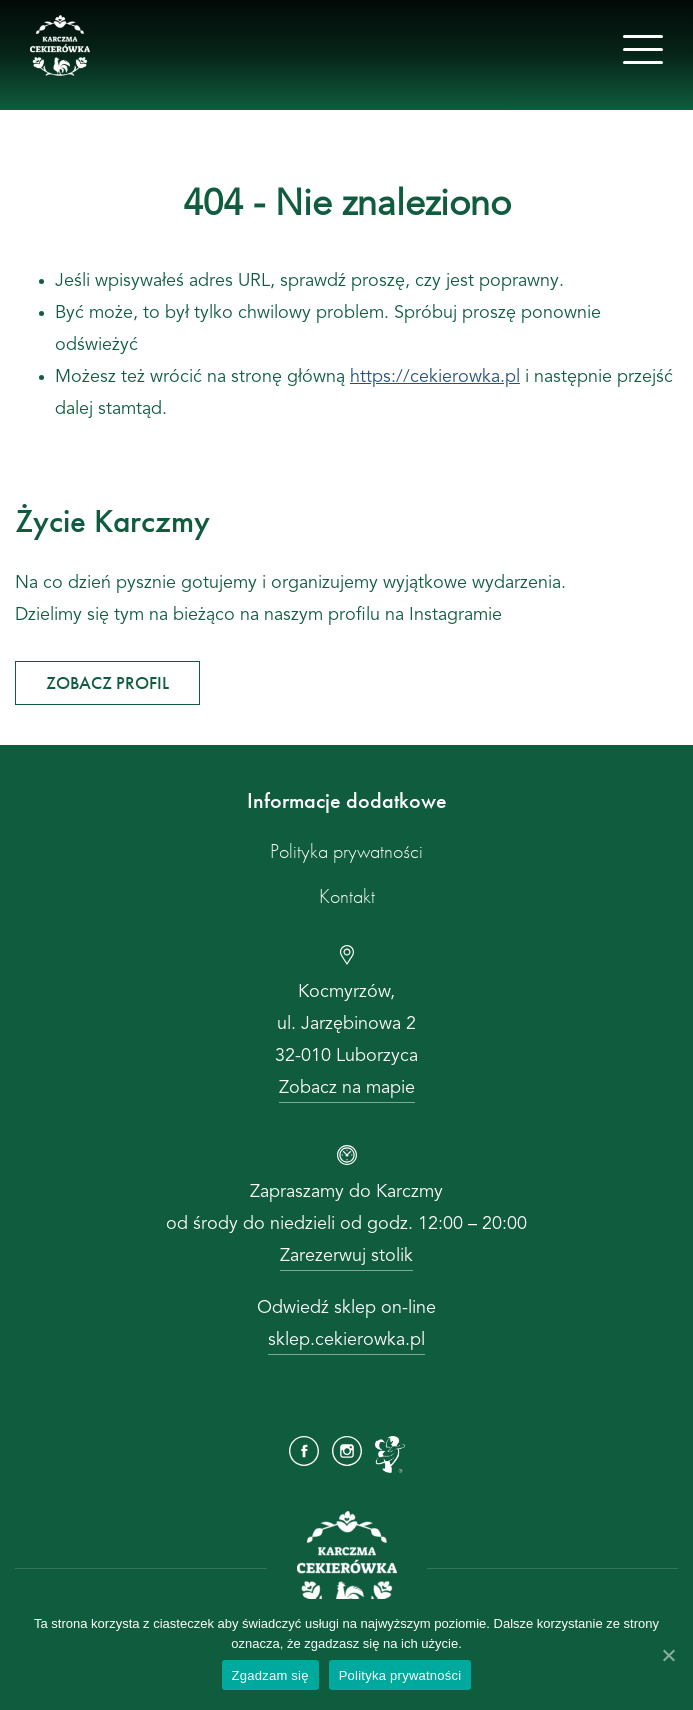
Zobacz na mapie (347, 1088)
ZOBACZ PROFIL (107, 682)
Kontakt (347, 896)
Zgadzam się (270, 1675)
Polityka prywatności (346, 851)
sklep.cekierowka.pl (346, 1340)
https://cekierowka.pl (435, 377)
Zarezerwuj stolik (346, 1256)
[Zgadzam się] (668, 1655)
